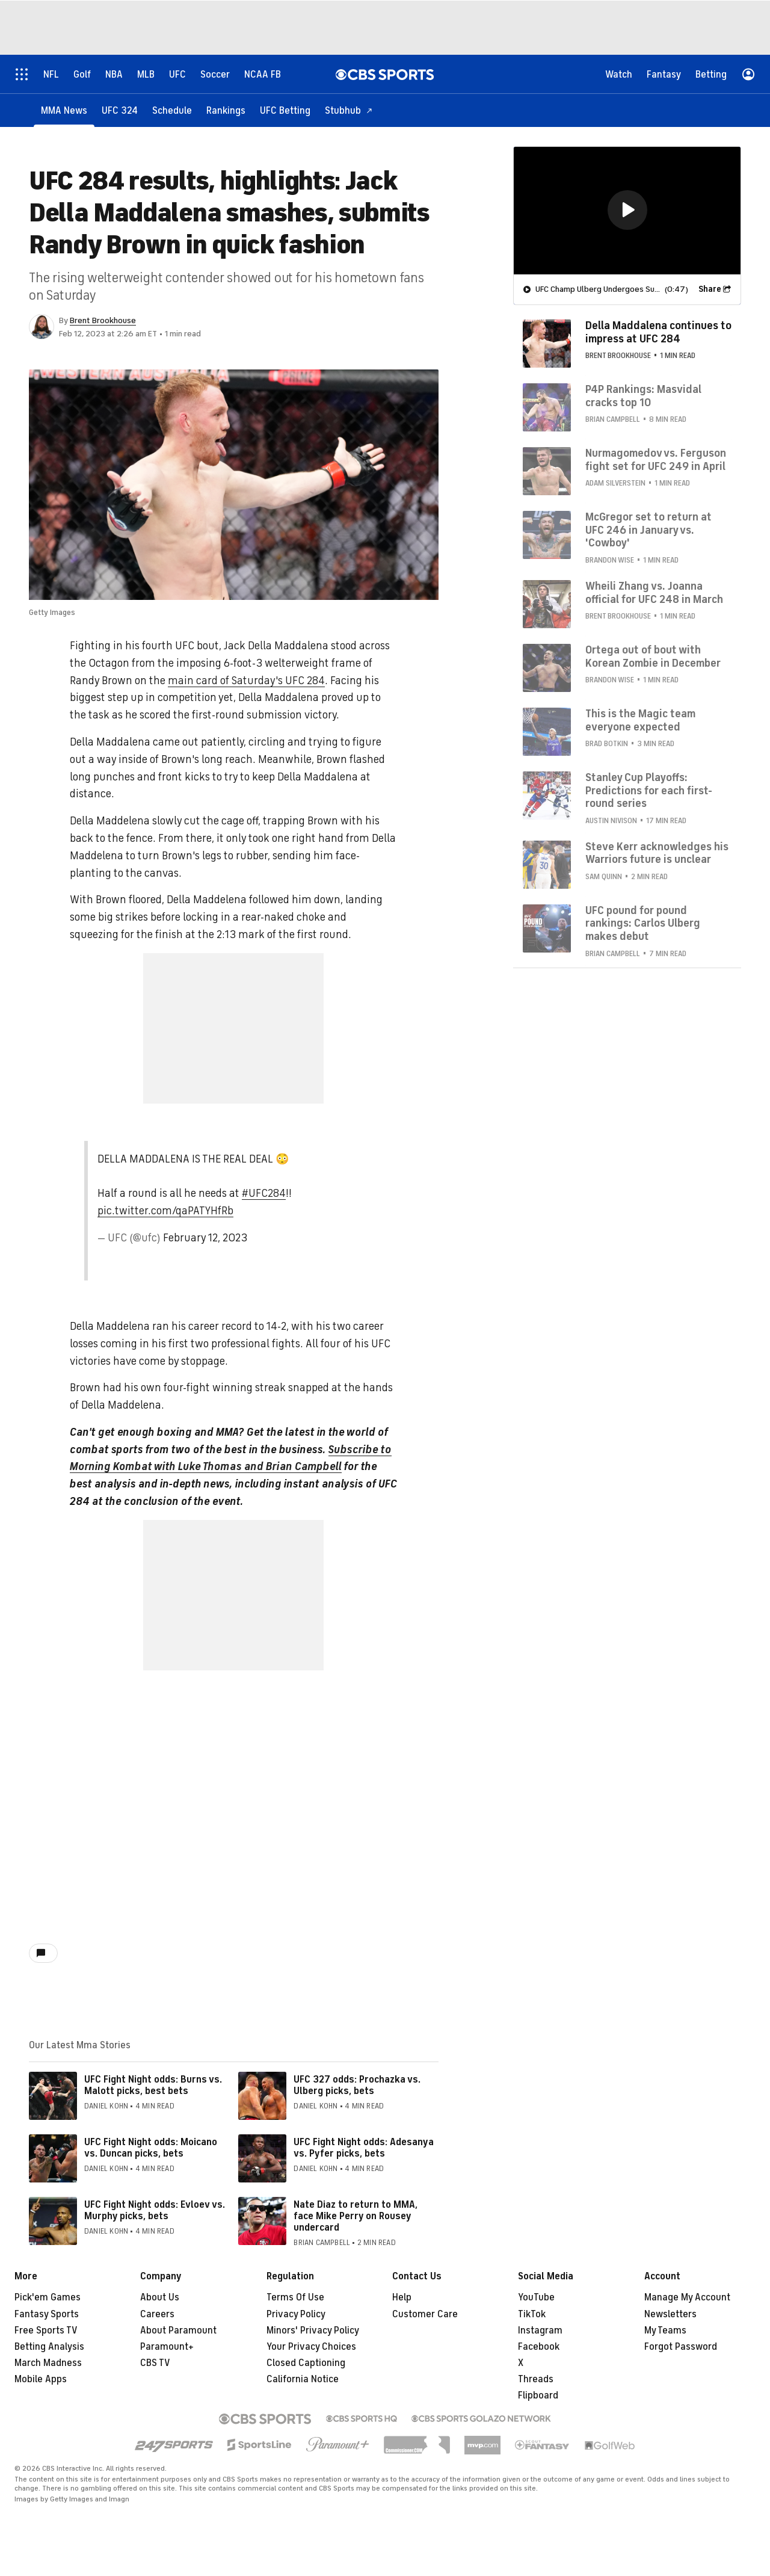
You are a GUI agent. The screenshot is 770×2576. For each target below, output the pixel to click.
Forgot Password (680, 2347)
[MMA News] (64, 109)
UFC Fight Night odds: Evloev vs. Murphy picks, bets (154, 2210)
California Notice (302, 2379)
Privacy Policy (295, 2314)
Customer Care (425, 2314)
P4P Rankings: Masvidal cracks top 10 (643, 395)
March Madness (48, 2363)
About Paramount (178, 2330)
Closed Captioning (305, 2363)
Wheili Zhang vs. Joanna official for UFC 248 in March (654, 592)
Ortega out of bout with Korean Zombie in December (653, 656)
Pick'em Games (47, 2297)
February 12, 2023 (205, 1237)
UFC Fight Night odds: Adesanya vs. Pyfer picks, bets (364, 2148)
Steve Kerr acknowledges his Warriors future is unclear (656, 852)
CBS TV (155, 2363)
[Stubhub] (349, 109)
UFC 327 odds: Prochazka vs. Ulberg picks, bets (357, 2085)
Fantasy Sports (46, 2314)
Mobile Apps (40, 2379)
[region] (627, 210)
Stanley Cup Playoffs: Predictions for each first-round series (648, 789)
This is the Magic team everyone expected (640, 719)
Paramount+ (167, 2347)
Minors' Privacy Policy (312, 2330)
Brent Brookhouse (103, 320)
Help (401, 2297)
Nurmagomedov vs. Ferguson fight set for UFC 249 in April (655, 459)
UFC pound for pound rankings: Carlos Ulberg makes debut (642, 922)
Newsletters (670, 2314)
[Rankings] (226, 109)
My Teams (665, 2330)
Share (709, 288)
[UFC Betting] (285, 109)
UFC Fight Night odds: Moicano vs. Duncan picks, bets (150, 2148)
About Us (159, 2297)
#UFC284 (264, 1193)
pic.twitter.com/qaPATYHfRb (165, 1210)
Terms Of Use (295, 2297)
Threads (535, 2379)
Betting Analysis (49, 2347)
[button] (627, 209)
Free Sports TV (46, 2330)
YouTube (536, 2297)
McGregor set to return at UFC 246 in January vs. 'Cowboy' (648, 529)
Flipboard (538, 2395)
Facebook (538, 2347)
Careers (157, 2314)
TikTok (532, 2314)
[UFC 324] (119, 109)
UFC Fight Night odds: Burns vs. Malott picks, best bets (153, 2085)
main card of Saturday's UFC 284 (246, 680)
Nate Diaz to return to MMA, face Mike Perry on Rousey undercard (355, 2216)
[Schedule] (172, 109)
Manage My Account (687, 2297)
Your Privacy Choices (311, 2347)
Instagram (540, 2330)
